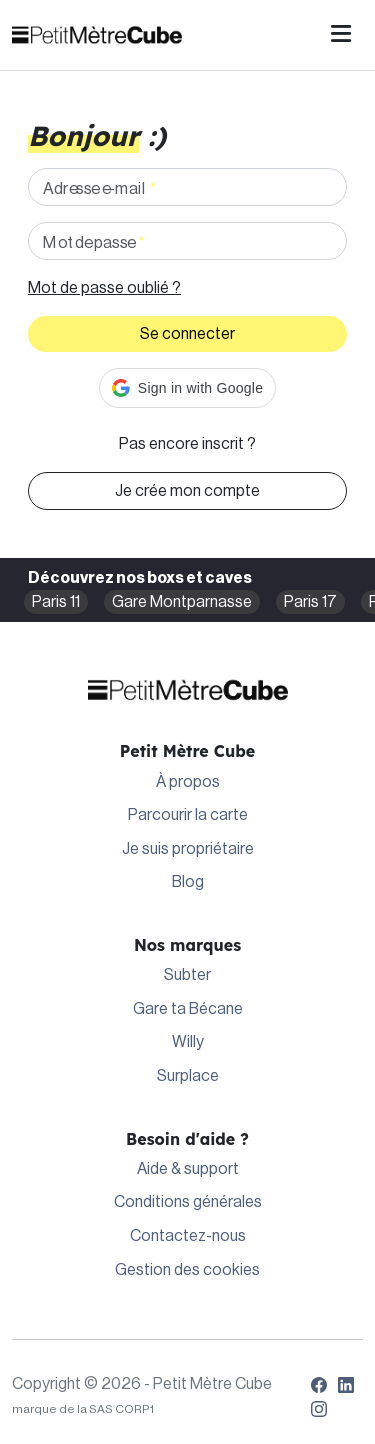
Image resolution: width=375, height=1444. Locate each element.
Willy (188, 1042)
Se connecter (187, 334)
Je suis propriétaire (188, 849)
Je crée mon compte (187, 491)
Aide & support (188, 1169)
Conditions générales (188, 1202)
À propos (188, 782)
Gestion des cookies (187, 1270)
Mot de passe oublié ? (104, 288)
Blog (188, 882)
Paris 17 (310, 602)
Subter (187, 975)
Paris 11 (56, 602)
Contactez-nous (188, 1236)
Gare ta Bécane (188, 1009)
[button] (187, 388)
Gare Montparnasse (182, 602)
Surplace (188, 1076)
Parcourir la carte (188, 815)
